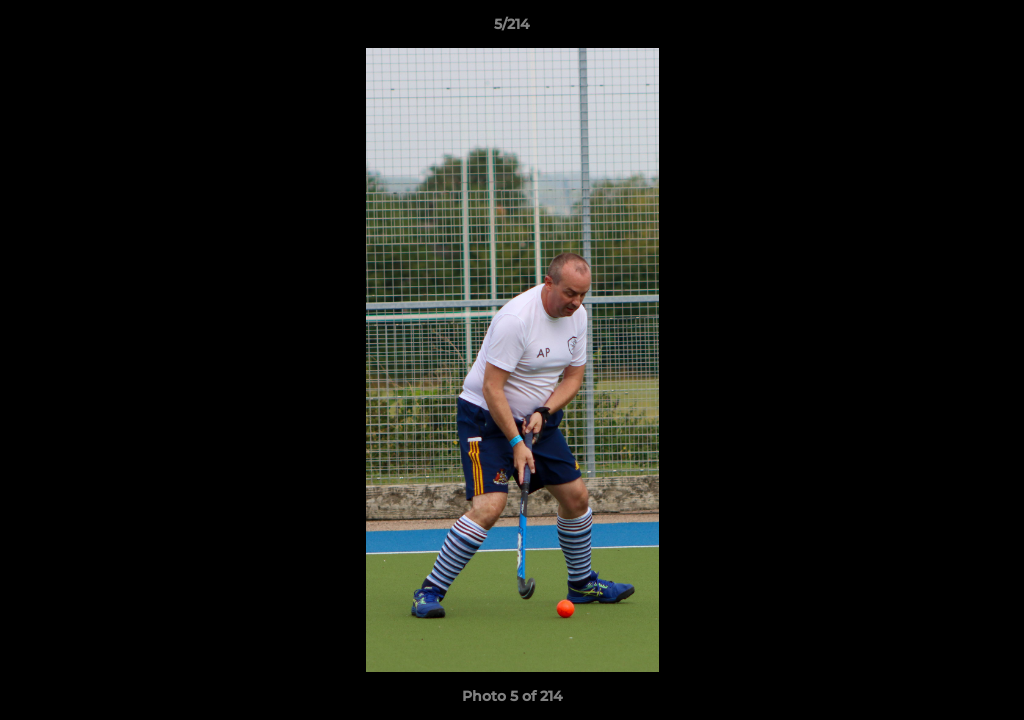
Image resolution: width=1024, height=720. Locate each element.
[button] (988, 29)
